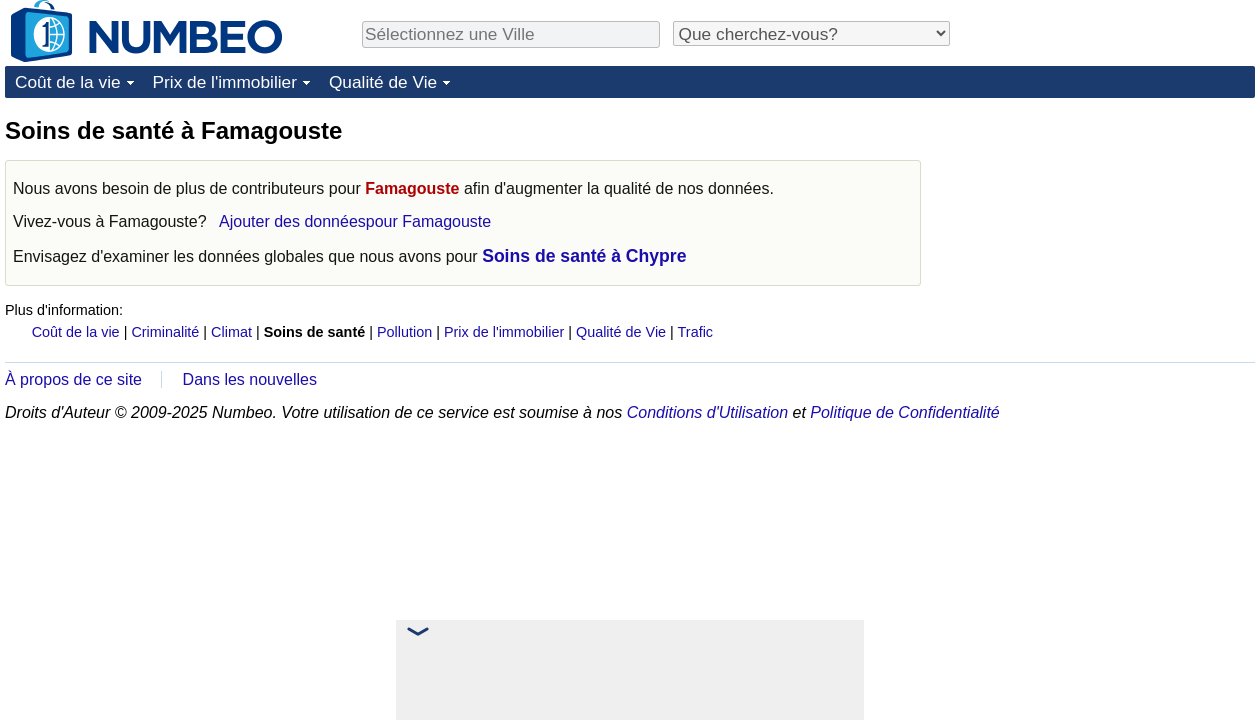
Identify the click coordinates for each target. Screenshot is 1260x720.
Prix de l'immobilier (225, 82)
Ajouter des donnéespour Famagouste (355, 221)
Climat (231, 332)
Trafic (695, 332)
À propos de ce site (73, 379)
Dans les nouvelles (250, 379)
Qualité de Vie (383, 82)
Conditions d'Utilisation (707, 412)
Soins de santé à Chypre (584, 256)
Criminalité (165, 332)
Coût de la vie (68, 82)
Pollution (404, 332)
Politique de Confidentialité (904, 412)
